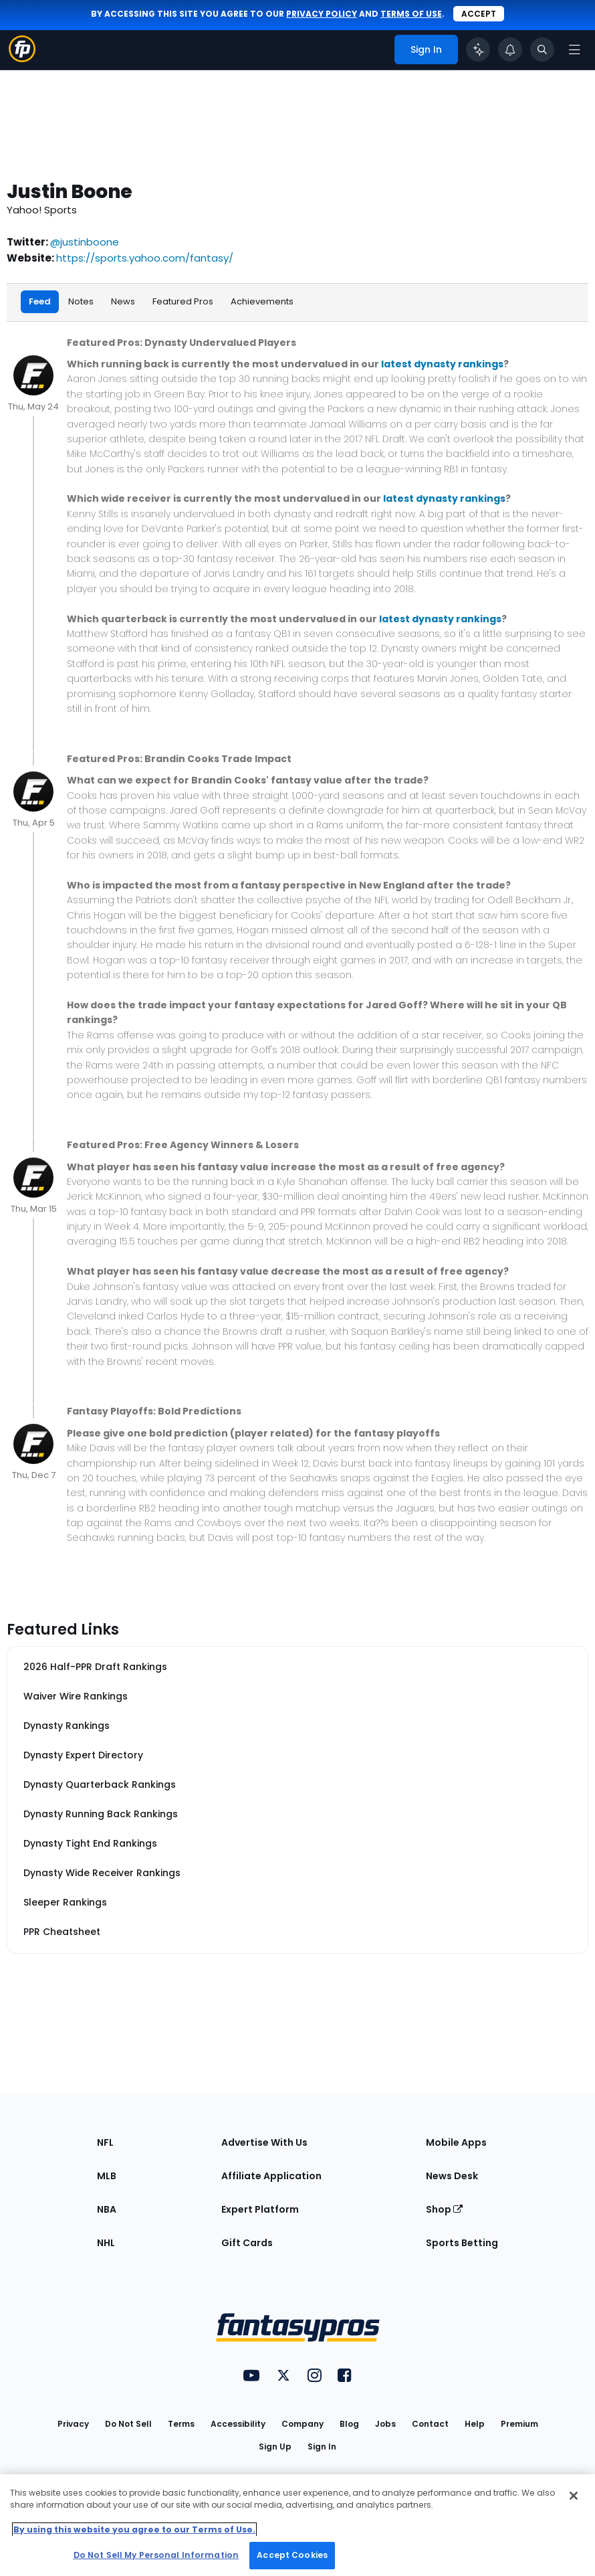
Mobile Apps (456, 2140)
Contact (430, 2421)
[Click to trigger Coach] (478, 49)
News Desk (452, 2174)
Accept (478, 13)
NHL (106, 2240)
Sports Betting (462, 2240)
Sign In (322, 2444)
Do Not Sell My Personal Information (156, 2555)
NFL (105, 2140)
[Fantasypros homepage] (22, 59)
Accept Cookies (292, 2555)
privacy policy (321, 13)
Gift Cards (247, 2240)
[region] (297, 2525)
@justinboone (84, 242)
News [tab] (123, 300)
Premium (519, 2421)
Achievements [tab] (262, 300)
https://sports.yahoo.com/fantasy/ (144, 258)
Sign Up (275, 2444)
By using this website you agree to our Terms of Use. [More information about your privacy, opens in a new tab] (134, 2529)
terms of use (411, 13)
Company (302, 2421)
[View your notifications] (510, 49)
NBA (106, 2207)
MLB (106, 2174)
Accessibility (238, 2421)
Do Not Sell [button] (128, 2421)
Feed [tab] (40, 300)
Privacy (73, 2421)
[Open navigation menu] (574, 49)
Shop (444, 2207)
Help (475, 2421)
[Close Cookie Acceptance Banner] (573, 2495)
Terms (181, 2421)
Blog (349, 2421)
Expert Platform (260, 2207)
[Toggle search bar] (542, 49)
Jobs (385, 2421)
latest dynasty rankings (442, 362)
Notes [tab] (81, 300)
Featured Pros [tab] (182, 300)
